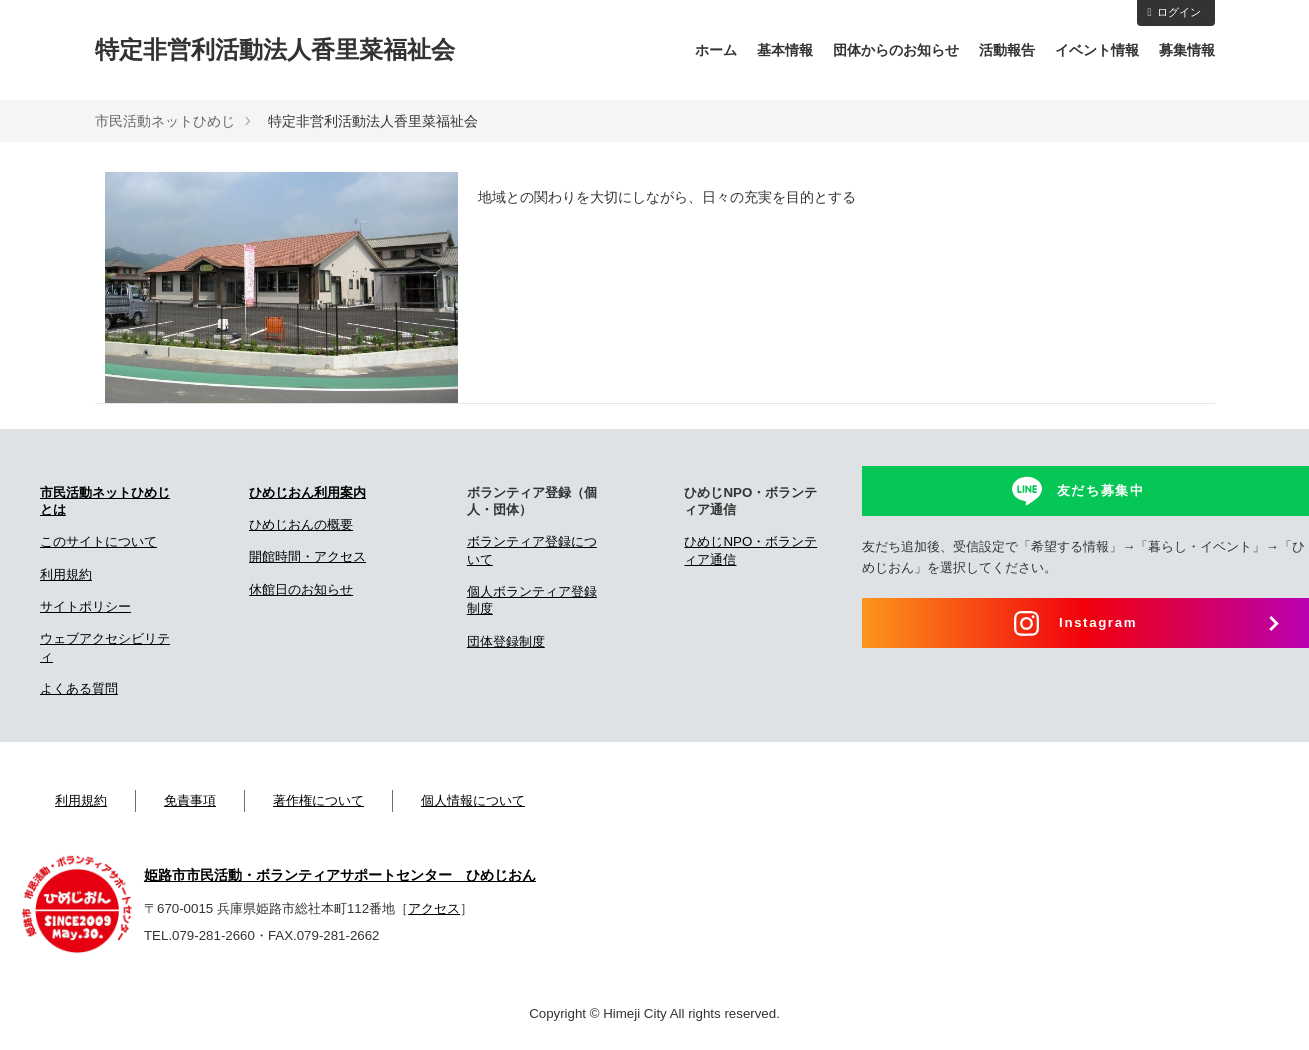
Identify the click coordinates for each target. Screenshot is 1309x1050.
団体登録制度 (506, 641)
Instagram (1098, 622)
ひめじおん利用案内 (307, 492)
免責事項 (190, 800)
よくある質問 (79, 688)
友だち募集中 (1101, 490)
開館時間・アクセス (307, 556)
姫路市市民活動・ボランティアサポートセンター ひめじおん (340, 875)
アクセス (434, 908)
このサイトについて (98, 541)
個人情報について (473, 800)
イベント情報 (1097, 50)
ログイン (1173, 12)
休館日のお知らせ (301, 589)
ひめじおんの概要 (301, 524)
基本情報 (785, 50)
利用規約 (66, 574)
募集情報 (1187, 50)
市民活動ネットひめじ (165, 121)
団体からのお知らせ (896, 50)
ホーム (716, 50)
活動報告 (1007, 50)
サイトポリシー (85, 606)
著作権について (318, 800)
